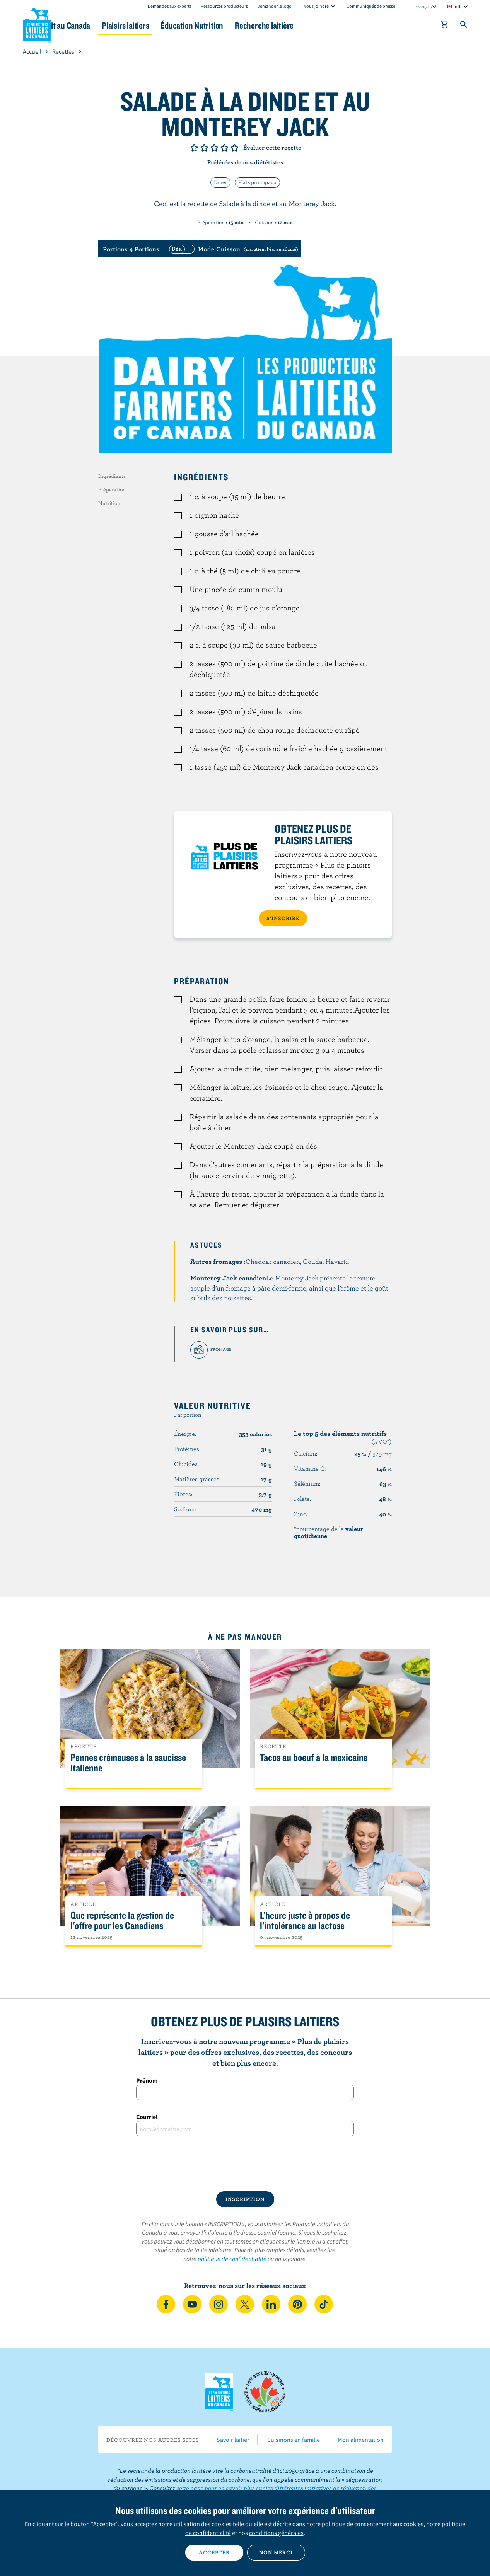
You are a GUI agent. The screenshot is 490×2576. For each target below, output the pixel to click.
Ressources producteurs (224, 6)
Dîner (220, 182)
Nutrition (109, 503)
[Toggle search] (464, 26)
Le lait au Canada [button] (98, 25)
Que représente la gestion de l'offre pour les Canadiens (122, 1921)
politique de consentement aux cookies (372, 2524)
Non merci (276, 2552)
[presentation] (245, 2164)
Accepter (214, 2552)
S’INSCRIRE (282, 918)
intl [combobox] (457, 6)
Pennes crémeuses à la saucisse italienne (128, 1763)
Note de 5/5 (234, 148)
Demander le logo (274, 6)
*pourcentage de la (328, 1532)
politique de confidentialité (232, 2258)
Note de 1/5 (194, 148)
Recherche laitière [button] (325, 25)
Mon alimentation (361, 2439)
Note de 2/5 (204, 148)
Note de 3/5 (214, 148)
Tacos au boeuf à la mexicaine (314, 1757)
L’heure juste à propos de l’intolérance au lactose (305, 1921)
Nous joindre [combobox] (316, 6)
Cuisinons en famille (293, 2439)
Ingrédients (112, 476)
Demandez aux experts (169, 6)
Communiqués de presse (371, 6)
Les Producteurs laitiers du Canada (37, 24)
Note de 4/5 (224, 148)
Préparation (112, 489)
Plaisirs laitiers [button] (168, 25)
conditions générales (276, 2533)
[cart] (444, 26)
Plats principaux (257, 182)
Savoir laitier (233, 2439)
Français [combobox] (423, 6)
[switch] (232, 248)
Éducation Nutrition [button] (244, 25)
